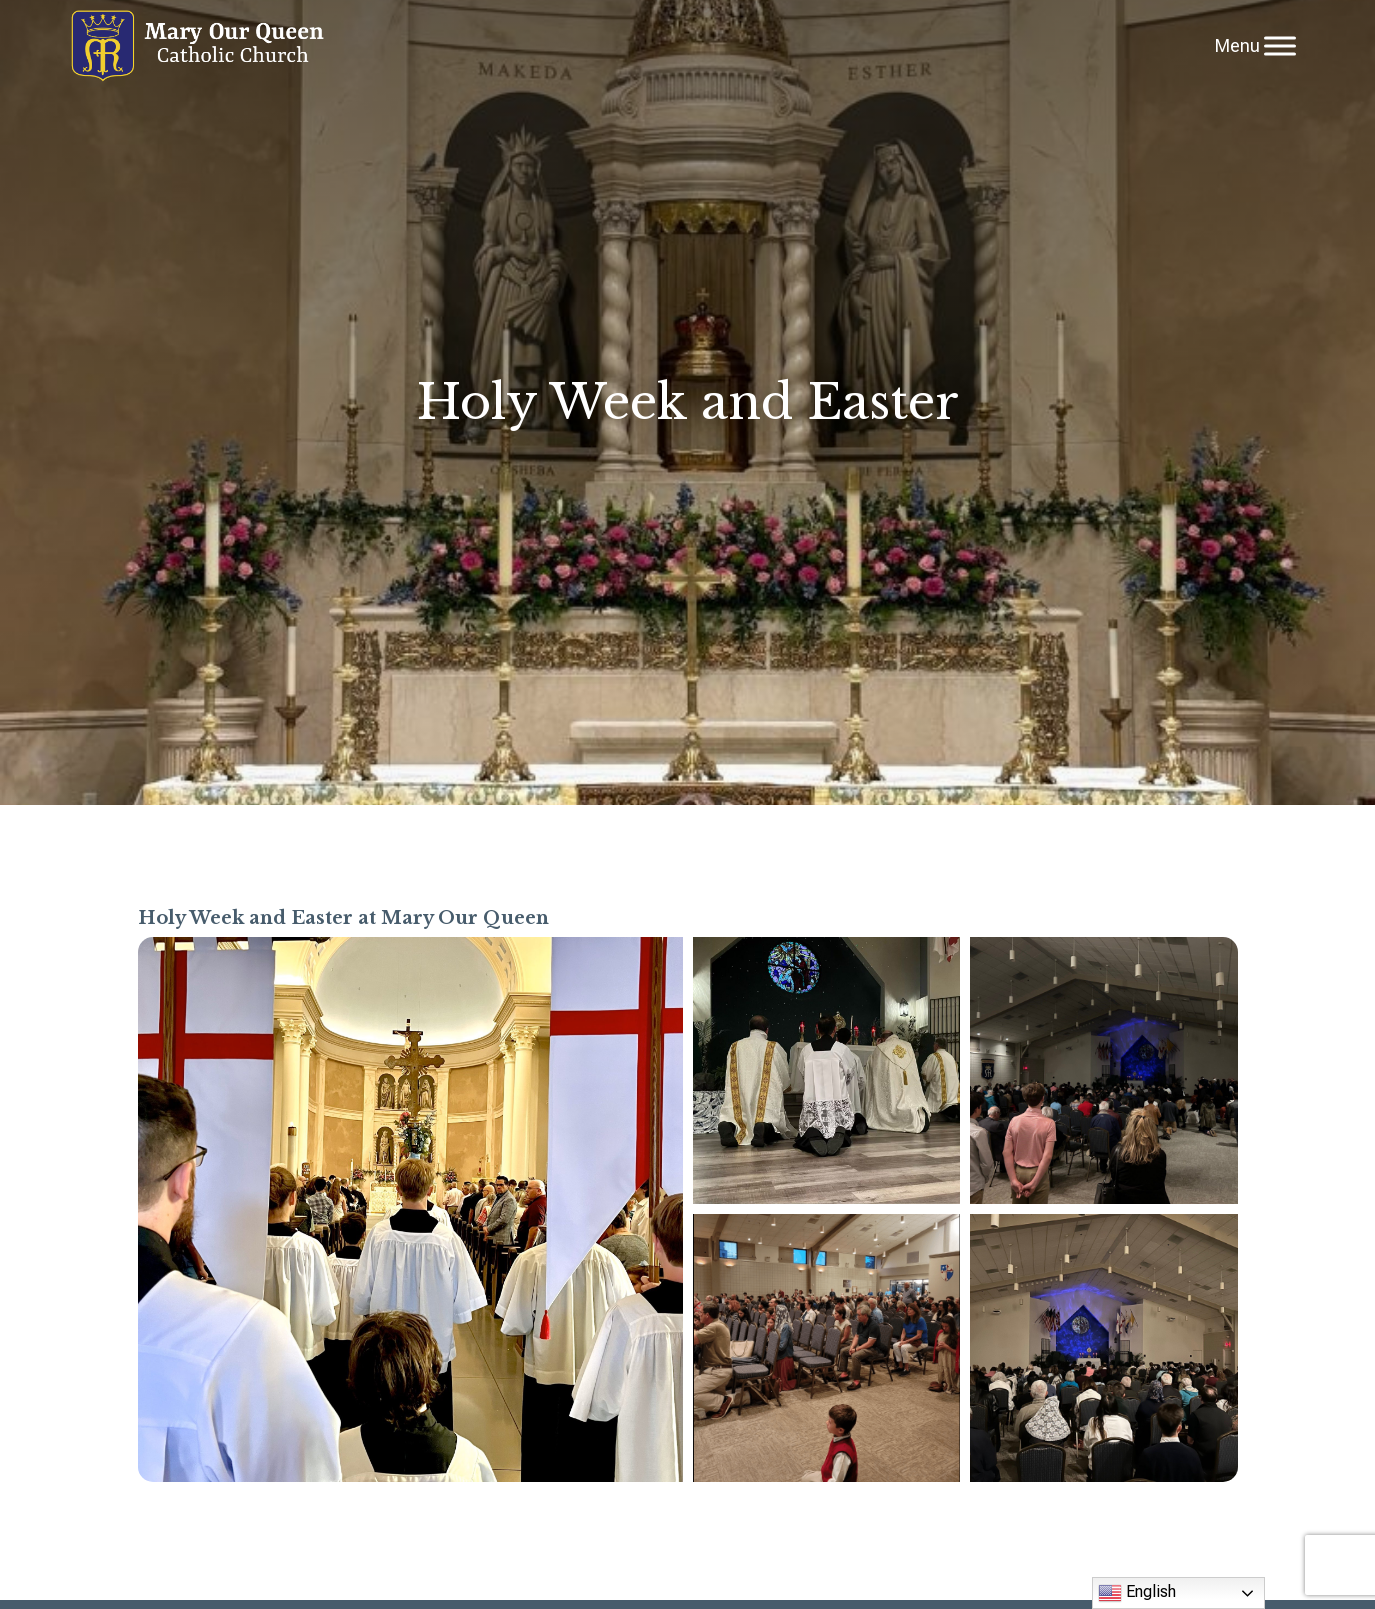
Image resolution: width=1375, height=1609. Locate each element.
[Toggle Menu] (1280, 45)
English (1137, 1593)
